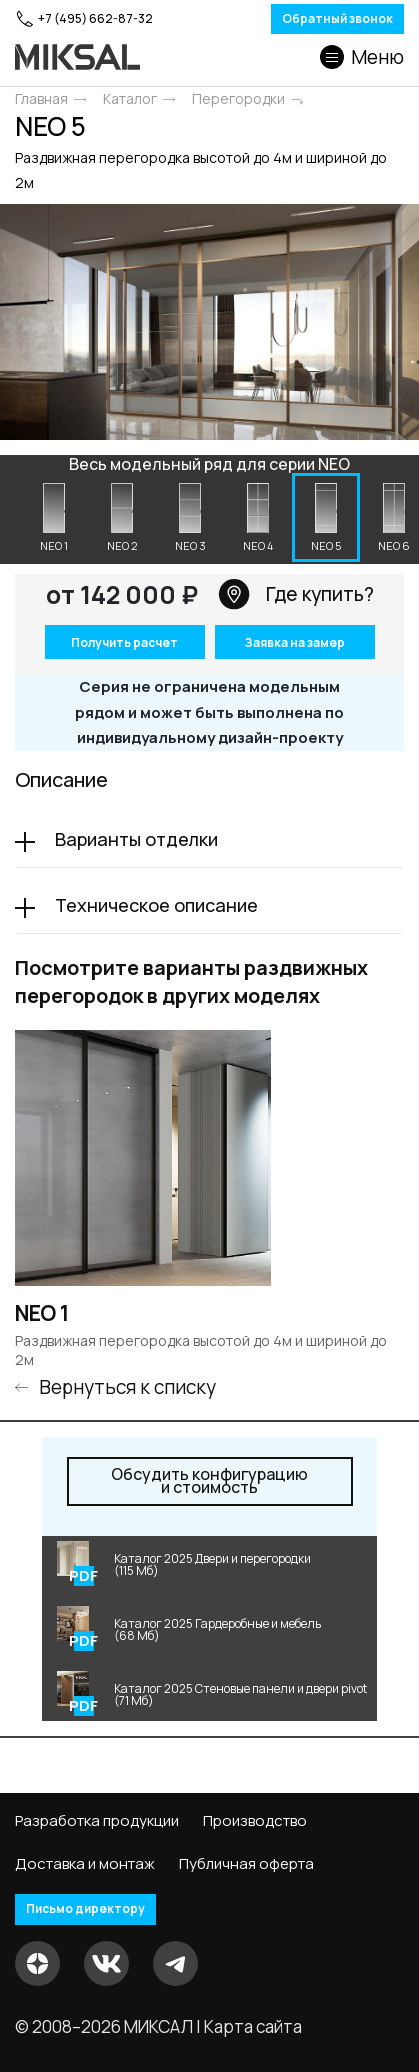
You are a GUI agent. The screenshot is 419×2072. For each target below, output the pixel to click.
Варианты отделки (136, 839)
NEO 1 (42, 1313)
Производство (255, 1821)
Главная (41, 99)
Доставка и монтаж (85, 1864)
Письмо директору (85, 1908)
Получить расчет (124, 642)
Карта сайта (253, 2026)
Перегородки (238, 99)
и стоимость (209, 1481)
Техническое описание (156, 905)
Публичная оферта (246, 1864)
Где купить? (296, 594)
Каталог (130, 99)
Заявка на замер (294, 642)
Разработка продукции (97, 1821)
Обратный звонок (337, 18)
